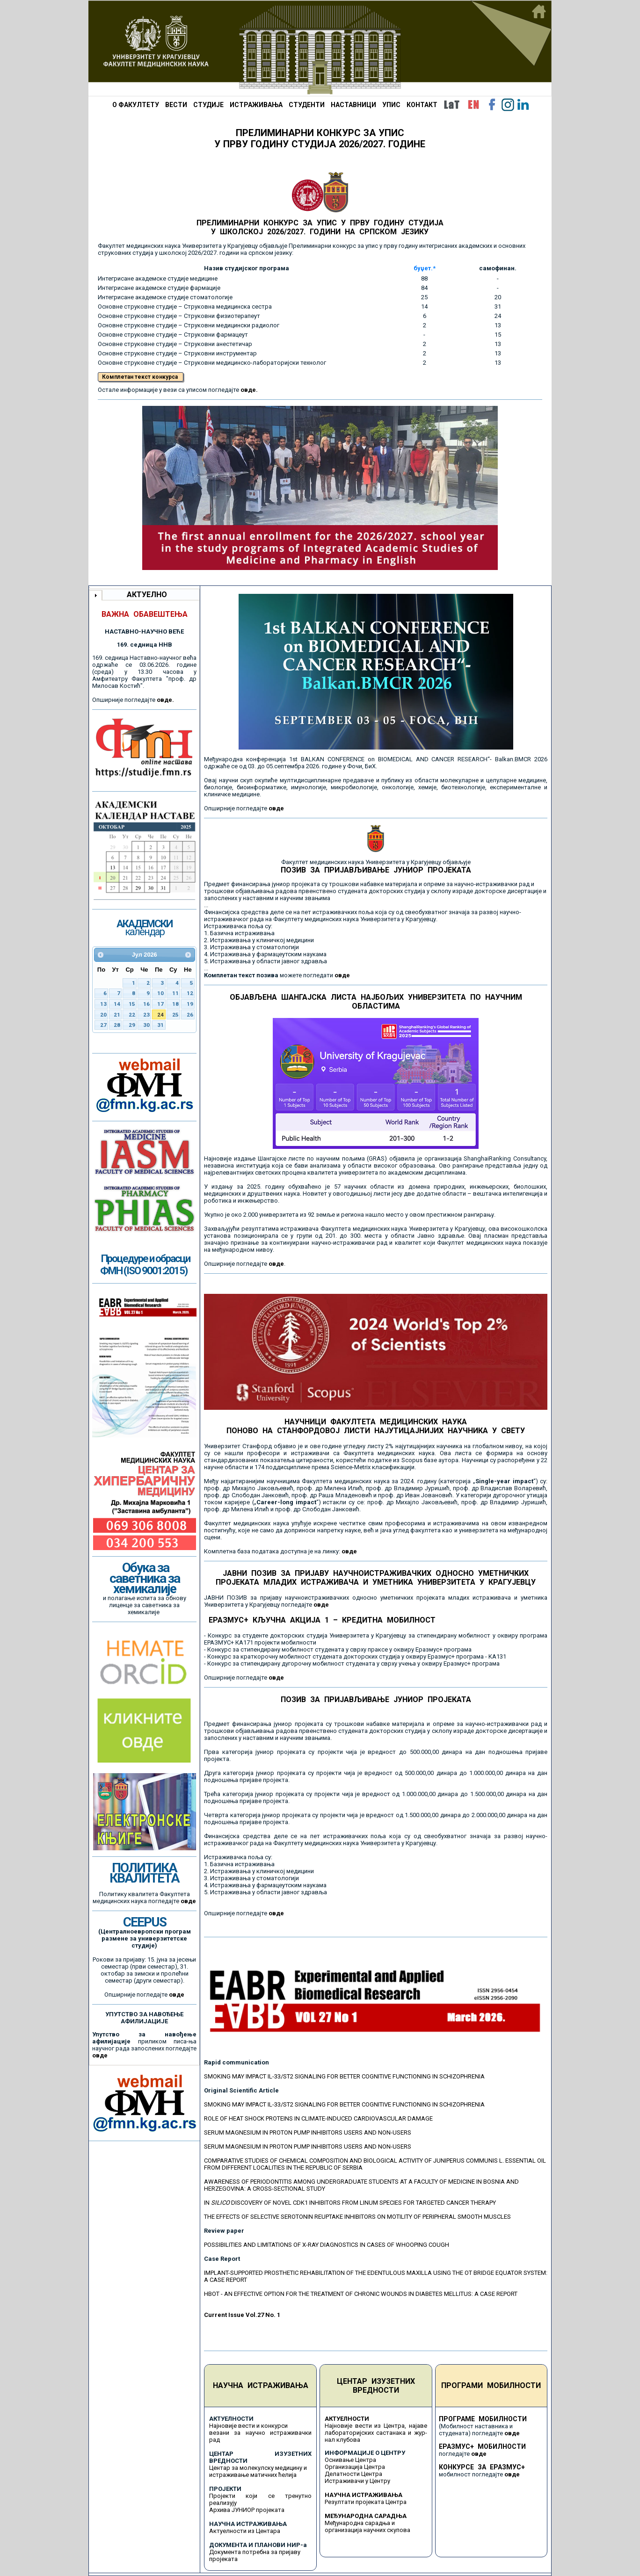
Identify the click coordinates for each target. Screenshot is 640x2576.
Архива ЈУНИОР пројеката (246, 2509)
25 (175, 1014)
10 (160, 993)
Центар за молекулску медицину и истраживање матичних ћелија (258, 2471)
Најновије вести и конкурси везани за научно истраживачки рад (260, 2432)
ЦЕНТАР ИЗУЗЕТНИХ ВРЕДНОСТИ (376, 2386)
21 (117, 1014)
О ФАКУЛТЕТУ (135, 104)
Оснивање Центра (350, 2459)
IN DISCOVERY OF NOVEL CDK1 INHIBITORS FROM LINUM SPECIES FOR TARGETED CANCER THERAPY (350, 2202)
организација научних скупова (367, 2529)
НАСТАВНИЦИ (353, 104)
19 (190, 1004)
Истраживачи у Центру (357, 2480)
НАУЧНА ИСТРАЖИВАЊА (260, 2385)
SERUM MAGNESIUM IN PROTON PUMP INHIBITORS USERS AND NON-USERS (307, 2132)
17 (160, 1004)
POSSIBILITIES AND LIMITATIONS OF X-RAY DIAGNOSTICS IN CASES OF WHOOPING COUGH (326, 2244)
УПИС (391, 104)
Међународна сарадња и (360, 2522)
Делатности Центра (353, 2473)
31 (160, 1025)
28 (117, 1025)
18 (175, 1004)
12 (190, 993)
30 (146, 1025)
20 (103, 1014)
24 (160, 1014)
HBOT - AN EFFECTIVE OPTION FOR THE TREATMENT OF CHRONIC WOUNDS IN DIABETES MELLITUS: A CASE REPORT (360, 2293)
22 (132, 1014)
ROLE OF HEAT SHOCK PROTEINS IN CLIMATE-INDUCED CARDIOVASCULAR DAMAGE (318, 2118)
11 (175, 993)
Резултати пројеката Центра (366, 2501)
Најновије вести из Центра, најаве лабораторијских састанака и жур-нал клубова (376, 2432)
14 (117, 1004)
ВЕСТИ (176, 104)
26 (190, 1014)
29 (132, 1025)
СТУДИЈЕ (208, 104)
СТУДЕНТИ (307, 104)
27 (103, 1025)
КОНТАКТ (422, 104)
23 (146, 1014)
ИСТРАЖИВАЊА (256, 104)
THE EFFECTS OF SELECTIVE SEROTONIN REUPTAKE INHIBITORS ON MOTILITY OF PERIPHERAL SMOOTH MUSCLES (357, 2216)
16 (146, 1004)
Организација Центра (355, 2466)
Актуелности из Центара (244, 2530)
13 (103, 1004)
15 (132, 1004)
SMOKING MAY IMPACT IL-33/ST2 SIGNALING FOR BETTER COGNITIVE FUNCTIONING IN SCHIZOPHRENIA (344, 2076)
